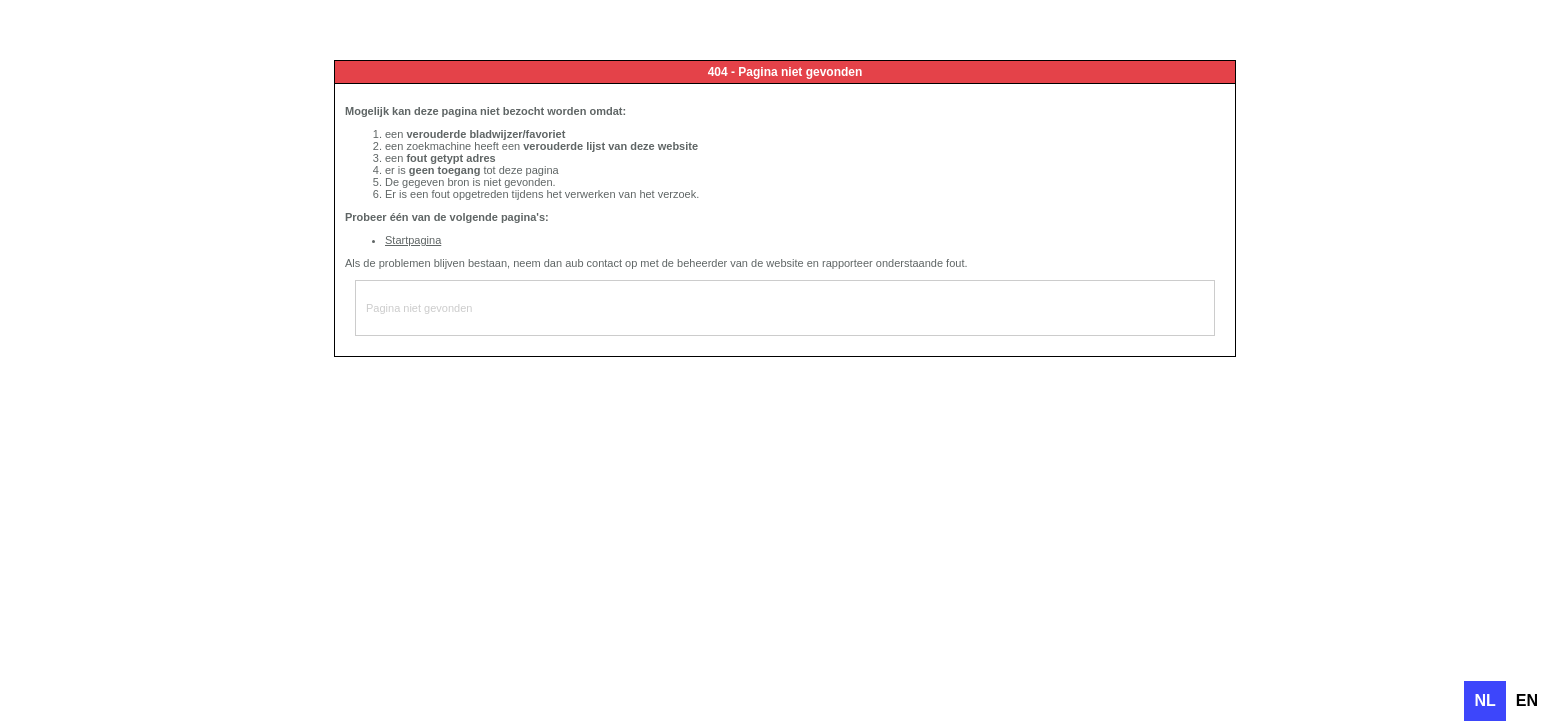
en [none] (1527, 700)
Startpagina (413, 240)
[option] (1527, 701)
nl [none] (1484, 700)
